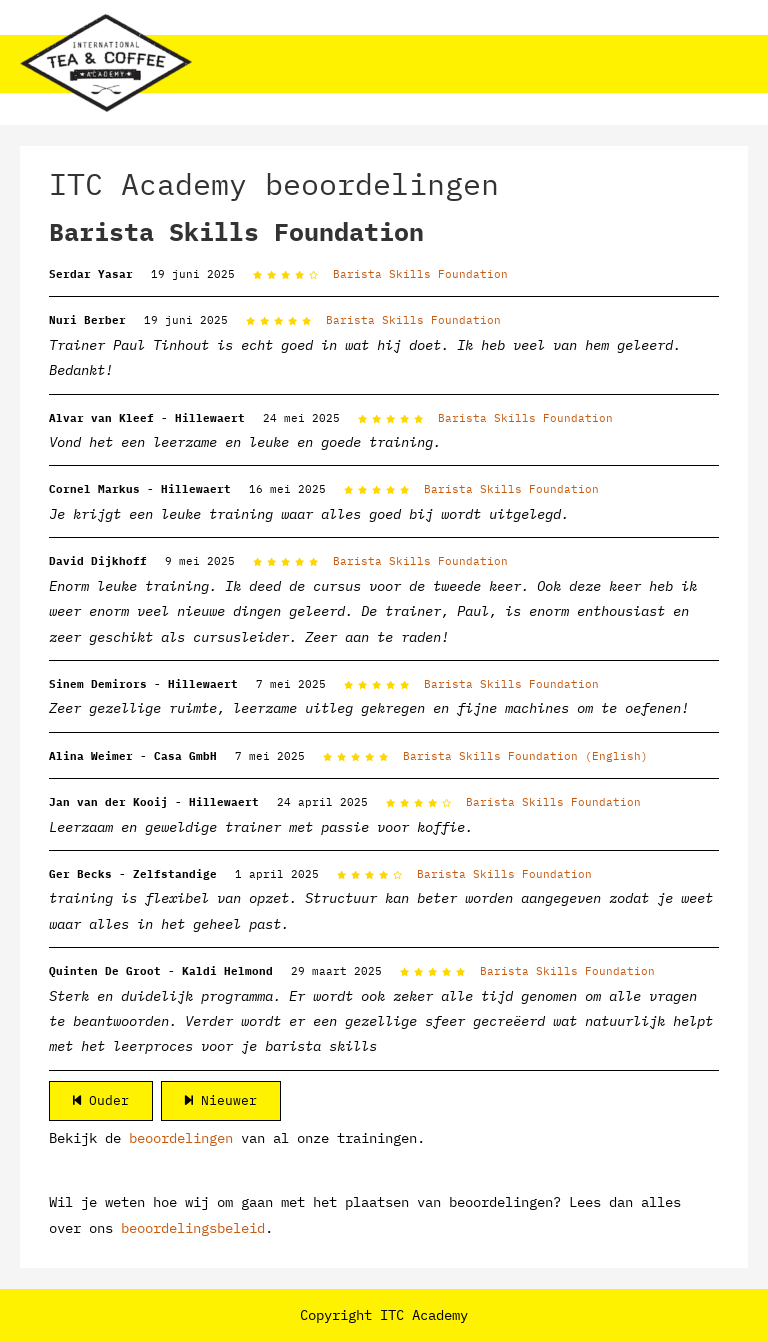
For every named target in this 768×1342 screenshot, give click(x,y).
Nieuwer (221, 1100)
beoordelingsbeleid (193, 1228)
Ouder (101, 1100)
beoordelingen (181, 1138)
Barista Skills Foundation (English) (525, 756)
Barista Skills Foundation (420, 274)
